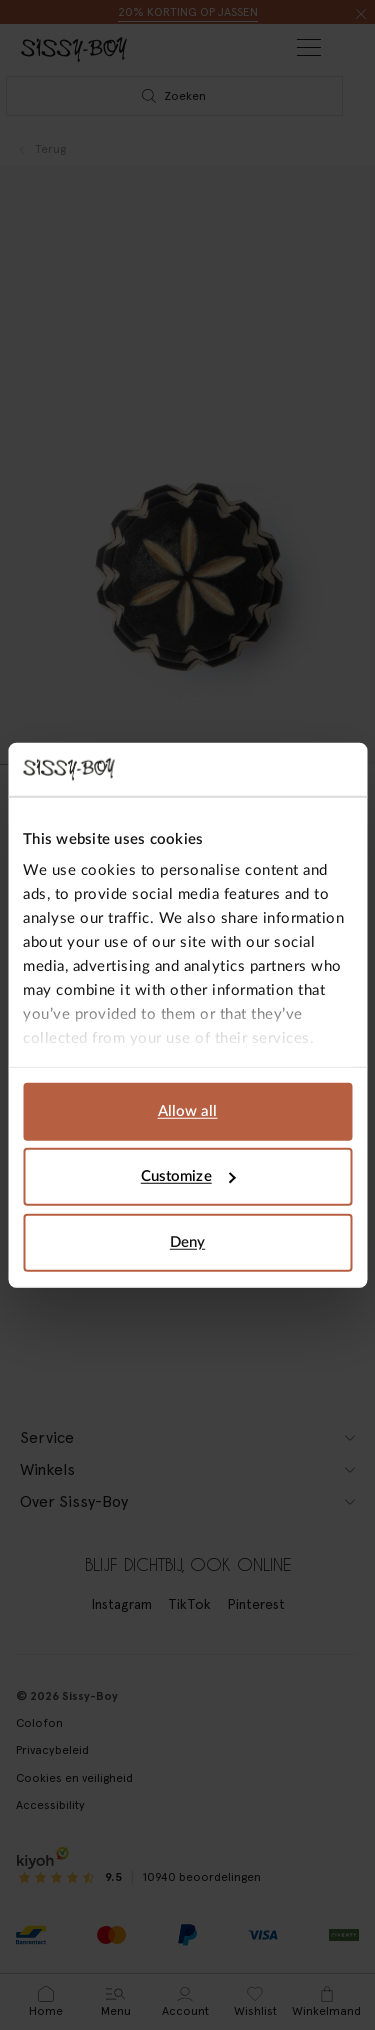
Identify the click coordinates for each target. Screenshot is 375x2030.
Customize (188, 1176)
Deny (187, 1241)
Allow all (188, 1110)
